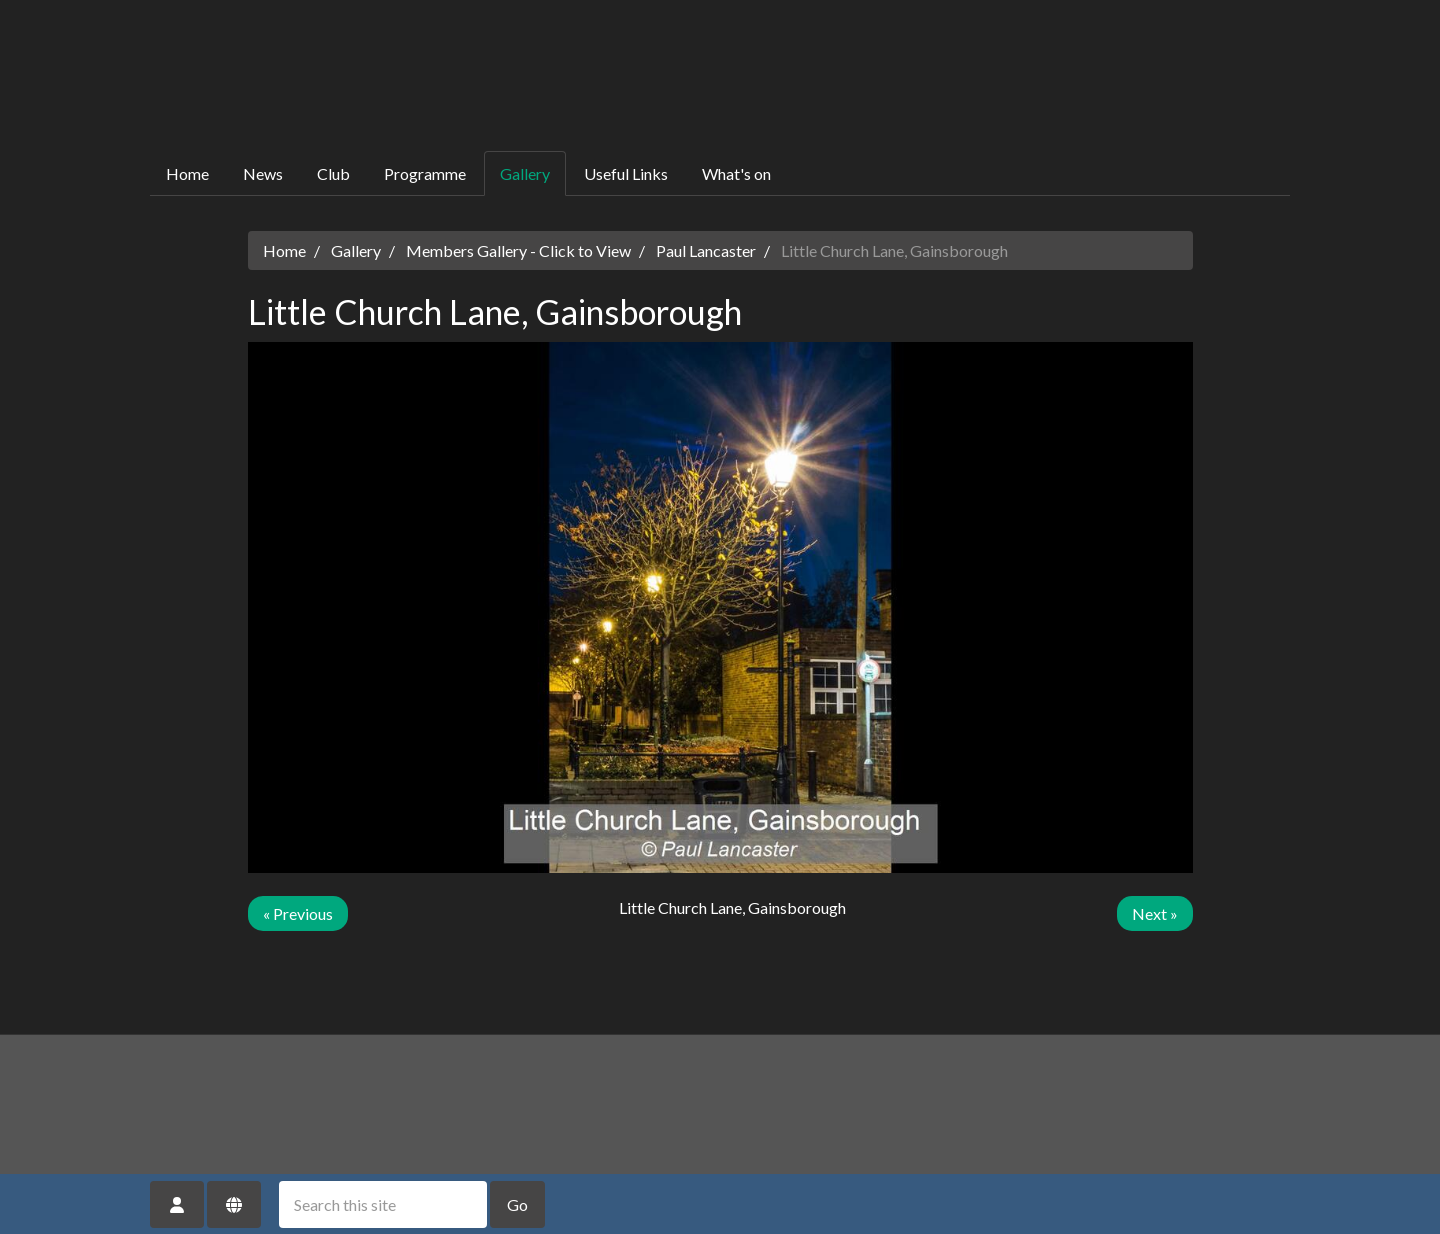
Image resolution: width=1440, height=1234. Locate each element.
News (263, 173)
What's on (736, 173)
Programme (425, 173)
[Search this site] (383, 1204)
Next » (1155, 913)
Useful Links (626, 173)
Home (187, 173)
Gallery (525, 173)
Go (517, 1204)
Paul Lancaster (706, 250)
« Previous (298, 913)
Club (333, 173)
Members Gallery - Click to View (518, 250)
